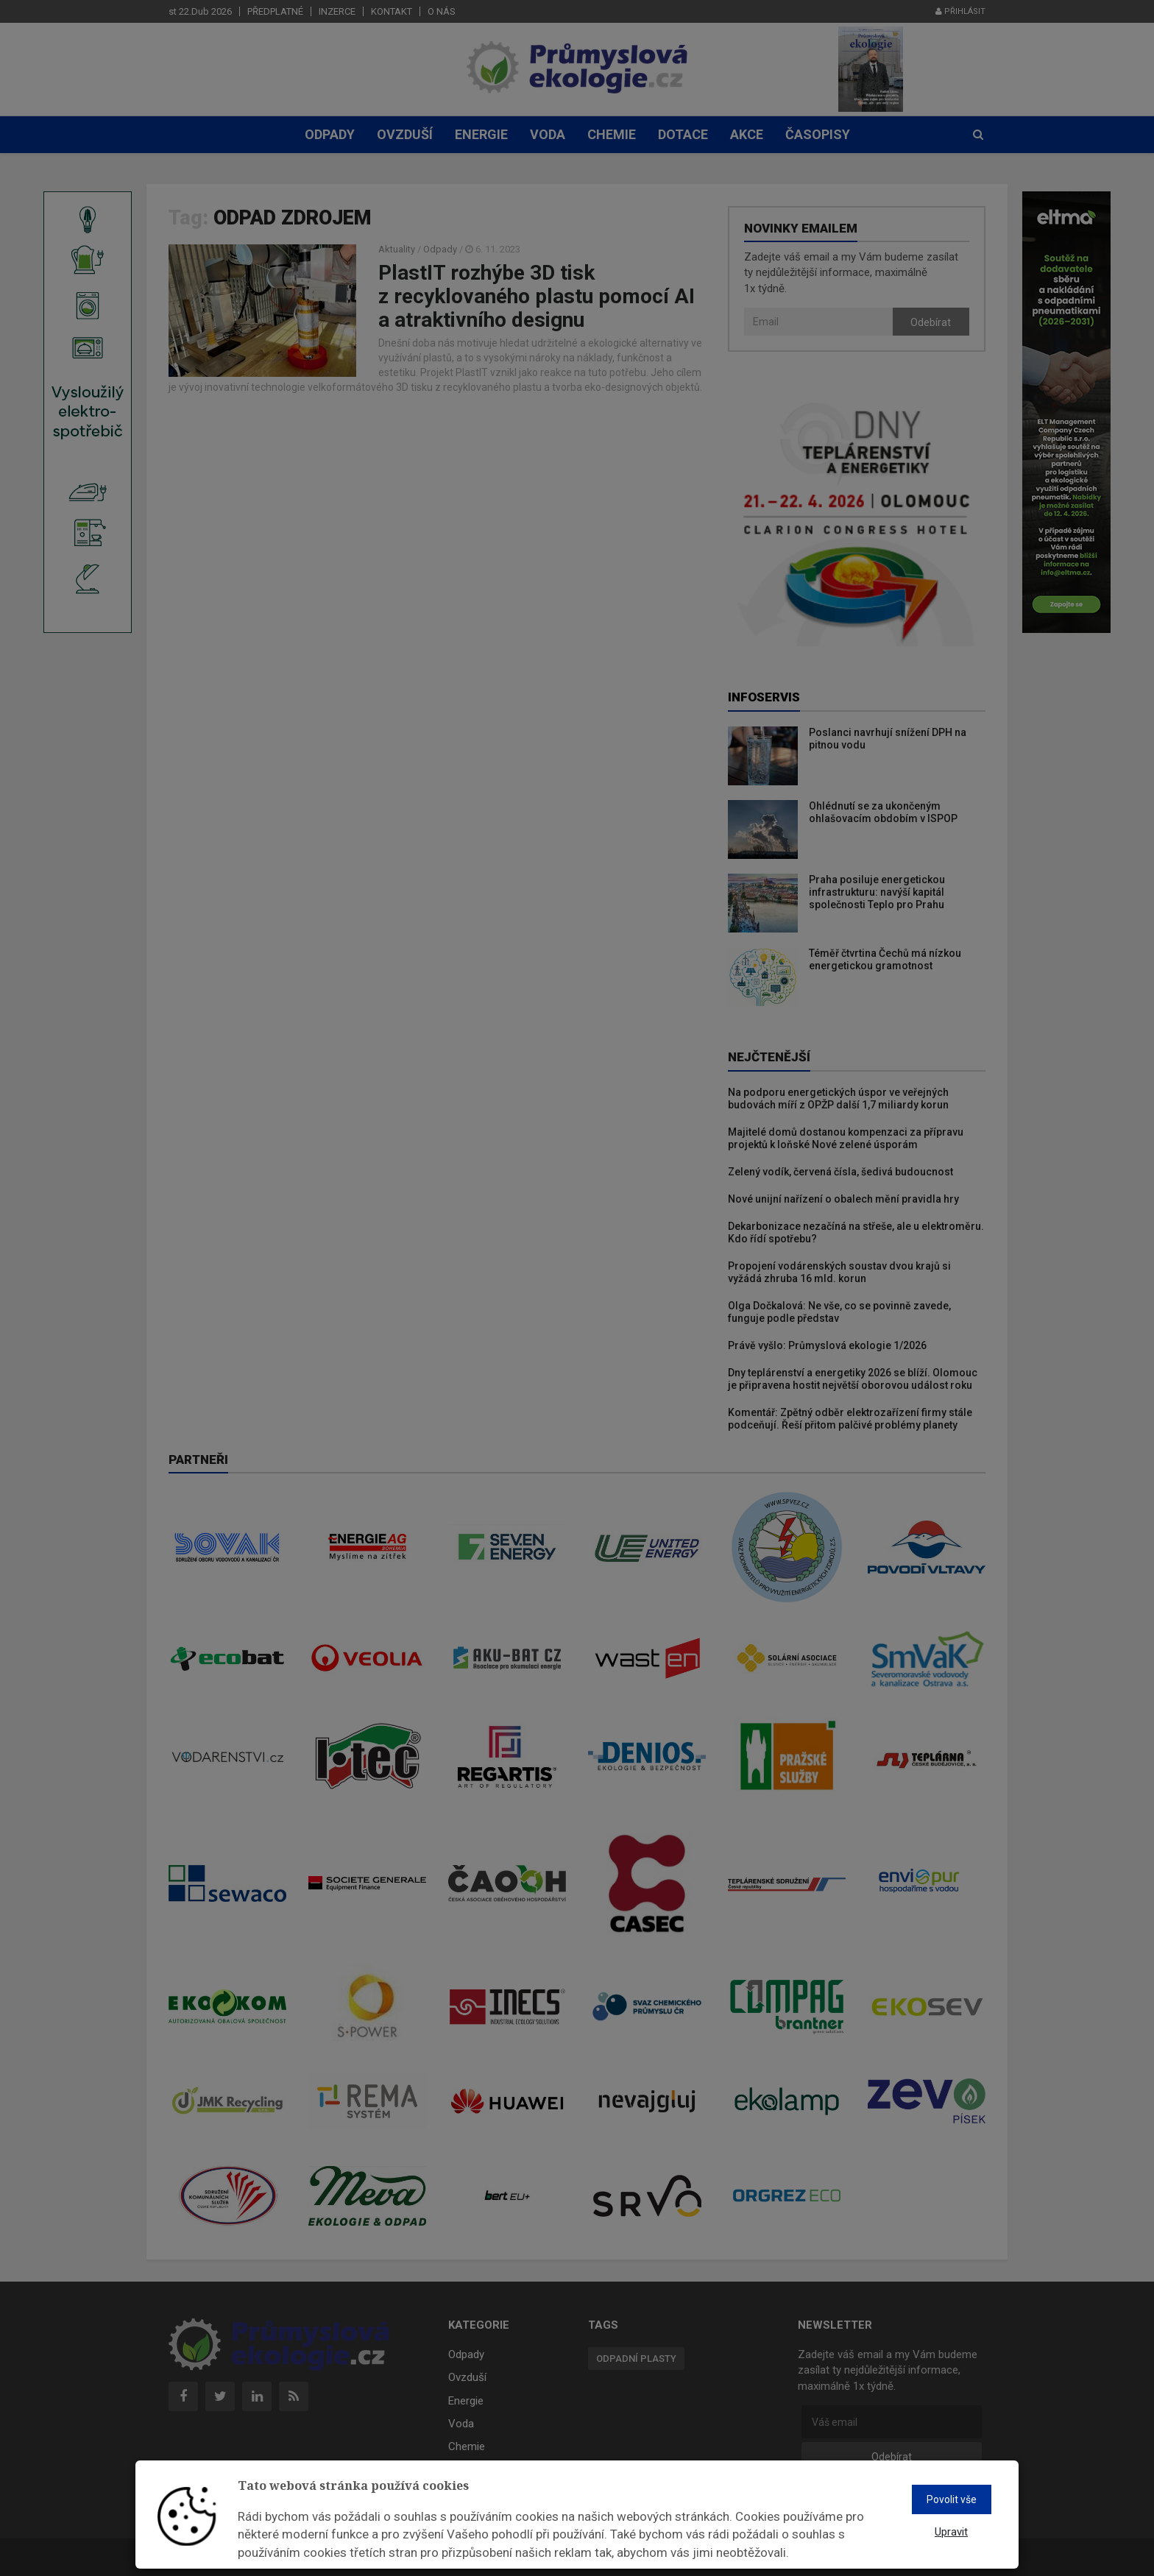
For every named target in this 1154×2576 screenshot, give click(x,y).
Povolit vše (952, 2499)
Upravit (951, 2531)
